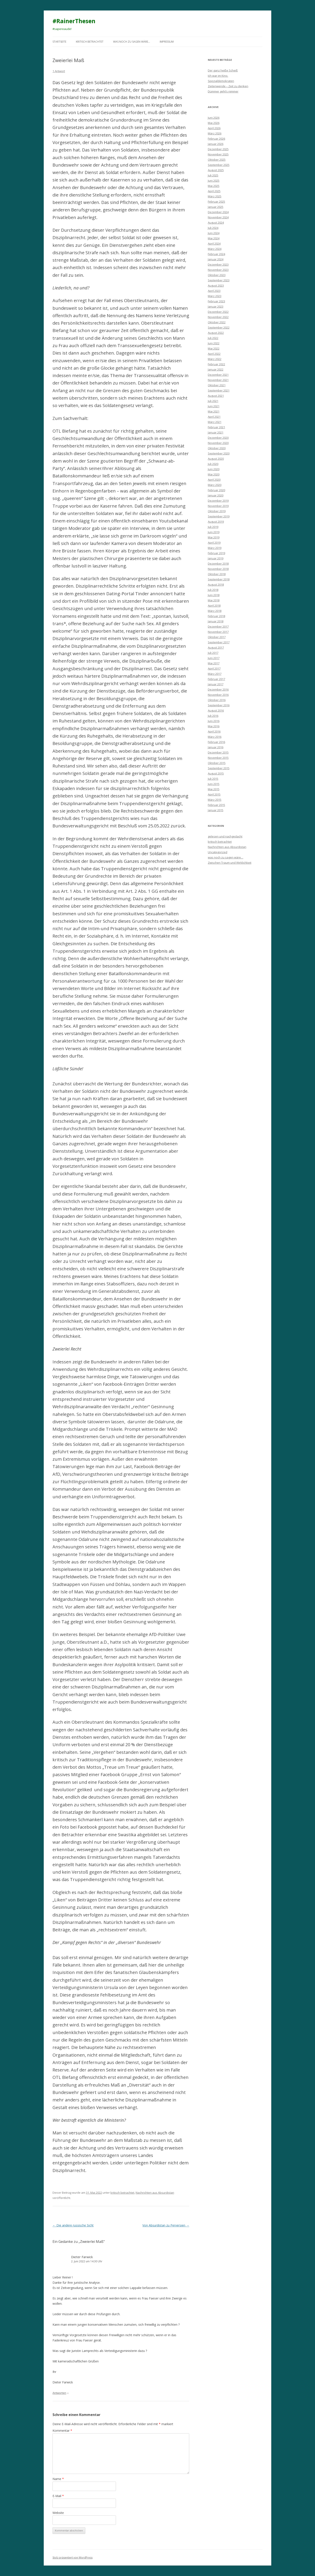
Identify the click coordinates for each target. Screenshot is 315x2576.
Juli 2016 (213, 716)
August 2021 (216, 396)
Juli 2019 (213, 527)
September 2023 (218, 280)
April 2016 (214, 731)
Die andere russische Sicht (73, 2225)
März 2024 (214, 249)
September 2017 (218, 642)
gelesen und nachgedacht (225, 836)
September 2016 (218, 705)
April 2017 (214, 668)
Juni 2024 (213, 233)
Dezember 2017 (218, 626)
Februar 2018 (216, 616)
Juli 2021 (213, 401)
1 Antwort (58, 71)
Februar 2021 (216, 427)
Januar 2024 (215, 259)
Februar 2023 (216, 301)
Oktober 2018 (217, 574)
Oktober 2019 (217, 511)
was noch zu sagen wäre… (131, 42)
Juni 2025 (213, 181)
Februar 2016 (216, 742)
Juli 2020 (213, 464)
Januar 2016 (215, 747)
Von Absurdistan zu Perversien (165, 2225)
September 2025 (218, 165)
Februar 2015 (216, 805)
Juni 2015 (213, 784)
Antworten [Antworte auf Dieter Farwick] (59, 2393)
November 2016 (218, 695)
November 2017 (218, 632)
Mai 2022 (213, 348)
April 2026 (214, 128)
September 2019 (218, 516)
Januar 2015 (215, 810)
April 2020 (214, 480)
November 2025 (218, 154)
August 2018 (216, 585)
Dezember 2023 (218, 264)
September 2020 (218, 453)
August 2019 (216, 522)
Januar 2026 (215, 144)
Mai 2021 (213, 411)
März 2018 (214, 611)
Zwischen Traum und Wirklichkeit (229, 863)
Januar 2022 (215, 369)
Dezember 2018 (218, 564)
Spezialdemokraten (221, 81)
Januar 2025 (215, 207)
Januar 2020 (215, 495)
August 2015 (216, 773)
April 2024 (214, 243)
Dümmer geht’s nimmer (223, 91)
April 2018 (214, 605)
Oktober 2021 (217, 385)
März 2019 (214, 548)
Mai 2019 (213, 537)
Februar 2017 (216, 679)
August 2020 (216, 459)
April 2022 (214, 354)
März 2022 (214, 359)
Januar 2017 (215, 684)
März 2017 (214, 674)
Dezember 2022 (218, 312)
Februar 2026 (216, 139)
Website (58, 2513)
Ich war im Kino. (218, 76)
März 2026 (214, 133)
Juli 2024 (213, 228)
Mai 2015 (213, 789)
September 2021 (218, 390)
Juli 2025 (213, 175)
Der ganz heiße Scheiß (223, 70)
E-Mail (58, 2496)
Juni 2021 (213, 406)
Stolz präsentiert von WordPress (72, 2557)
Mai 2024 (213, 238)
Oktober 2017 (217, 637)
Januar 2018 (215, 621)
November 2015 (218, 758)
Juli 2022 (213, 338)
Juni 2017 (213, 658)
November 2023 (218, 270)
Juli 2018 (213, 590)
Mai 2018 (213, 600)
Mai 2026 (213, 123)
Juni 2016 (213, 721)
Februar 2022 (216, 364)
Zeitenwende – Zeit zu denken (228, 86)
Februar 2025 (216, 202)
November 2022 (218, 317)
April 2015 (214, 794)
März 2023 (214, 296)
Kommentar (62, 2430)
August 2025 (216, 170)
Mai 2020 (213, 474)
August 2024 (216, 223)
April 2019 (214, 543)
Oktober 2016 (217, 700)
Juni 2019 (213, 532)
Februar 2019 (216, 553)
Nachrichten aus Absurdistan (155, 2193)
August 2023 (216, 285)
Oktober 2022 (217, 322)
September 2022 (218, 327)
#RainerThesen (73, 21)
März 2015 (214, 800)
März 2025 (214, 196)
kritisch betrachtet (89, 42)
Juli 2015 (213, 779)
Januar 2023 (215, 306)
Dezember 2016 (218, 689)
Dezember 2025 (218, 149)
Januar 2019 (215, 558)
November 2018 (218, 569)
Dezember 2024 (218, 212)
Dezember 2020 (218, 438)
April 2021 (214, 417)
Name (58, 2479)
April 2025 (214, 191)
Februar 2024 (216, 254)
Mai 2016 (213, 726)
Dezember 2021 (218, 375)
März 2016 (214, 737)
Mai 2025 (213, 186)
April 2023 (214, 291)
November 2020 (218, 443)
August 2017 (216, 647)
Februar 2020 (216, 490)
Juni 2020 (213, 469)
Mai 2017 (213, 663)
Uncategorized (217, 852)
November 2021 (218, 380)
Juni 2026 (213, 118)
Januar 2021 (215, 432)
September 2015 (218, 768)
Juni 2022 (213, 343)
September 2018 (218, 579)
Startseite (59, 42)
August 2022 (216, 333)
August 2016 (216, 710)
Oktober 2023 (217, 275)
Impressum (167, 42)
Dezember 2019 (218, 501)
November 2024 (218, 217)
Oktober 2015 (217, 763)
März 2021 (214, 422)
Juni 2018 (213, 595)
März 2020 (214, 485)
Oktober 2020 (217, 448)
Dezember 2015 (218, 752)
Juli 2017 (213, 653)
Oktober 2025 (217, 160)
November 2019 (218, 506)
